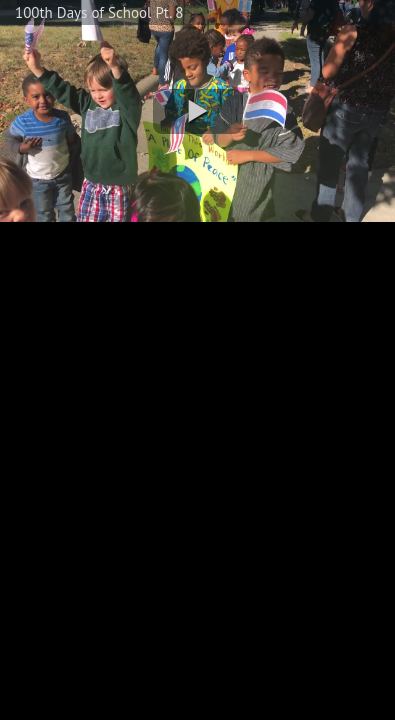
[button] (198, 111)
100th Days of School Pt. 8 (99, 12)
